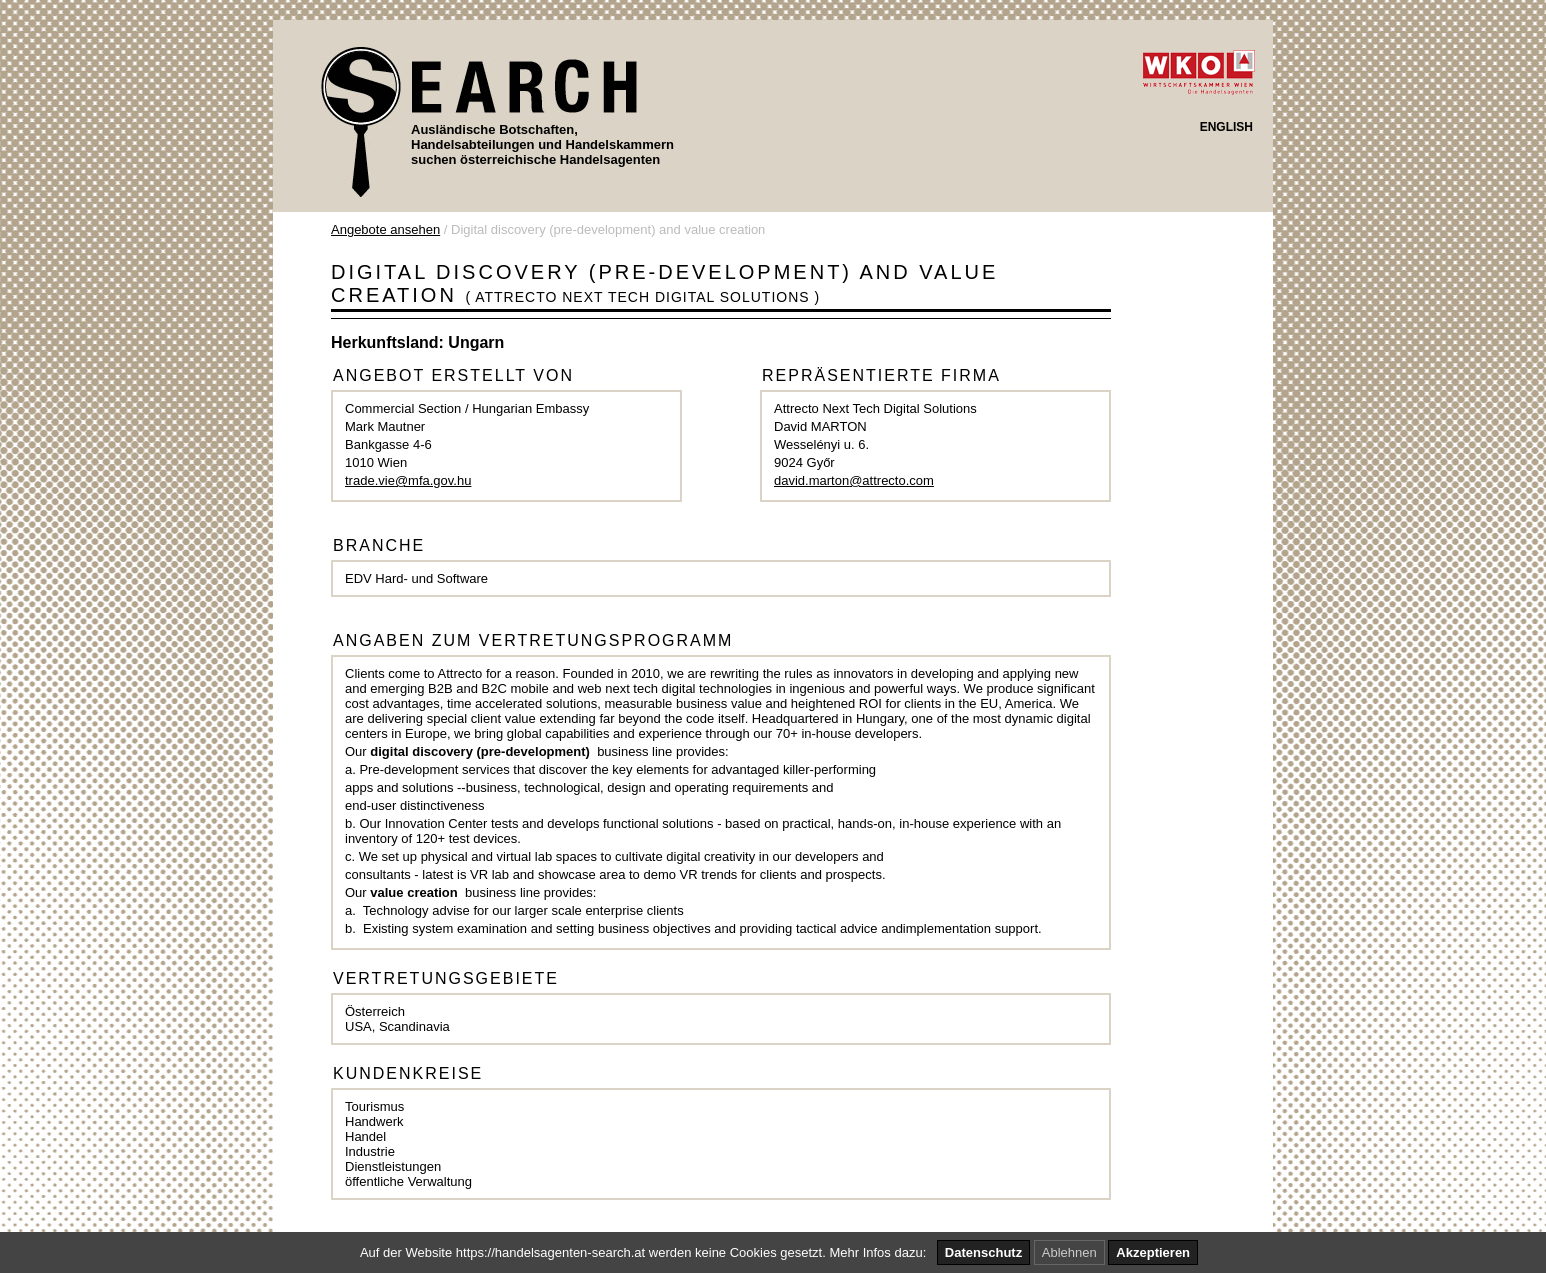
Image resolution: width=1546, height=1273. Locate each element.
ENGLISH (1226, 127)
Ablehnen (1069, 1252)
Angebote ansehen (385, 229)
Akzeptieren (1153, 1252)
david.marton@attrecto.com (854, 480)
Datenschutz (983, 1252)
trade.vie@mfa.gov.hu (408, 480)
